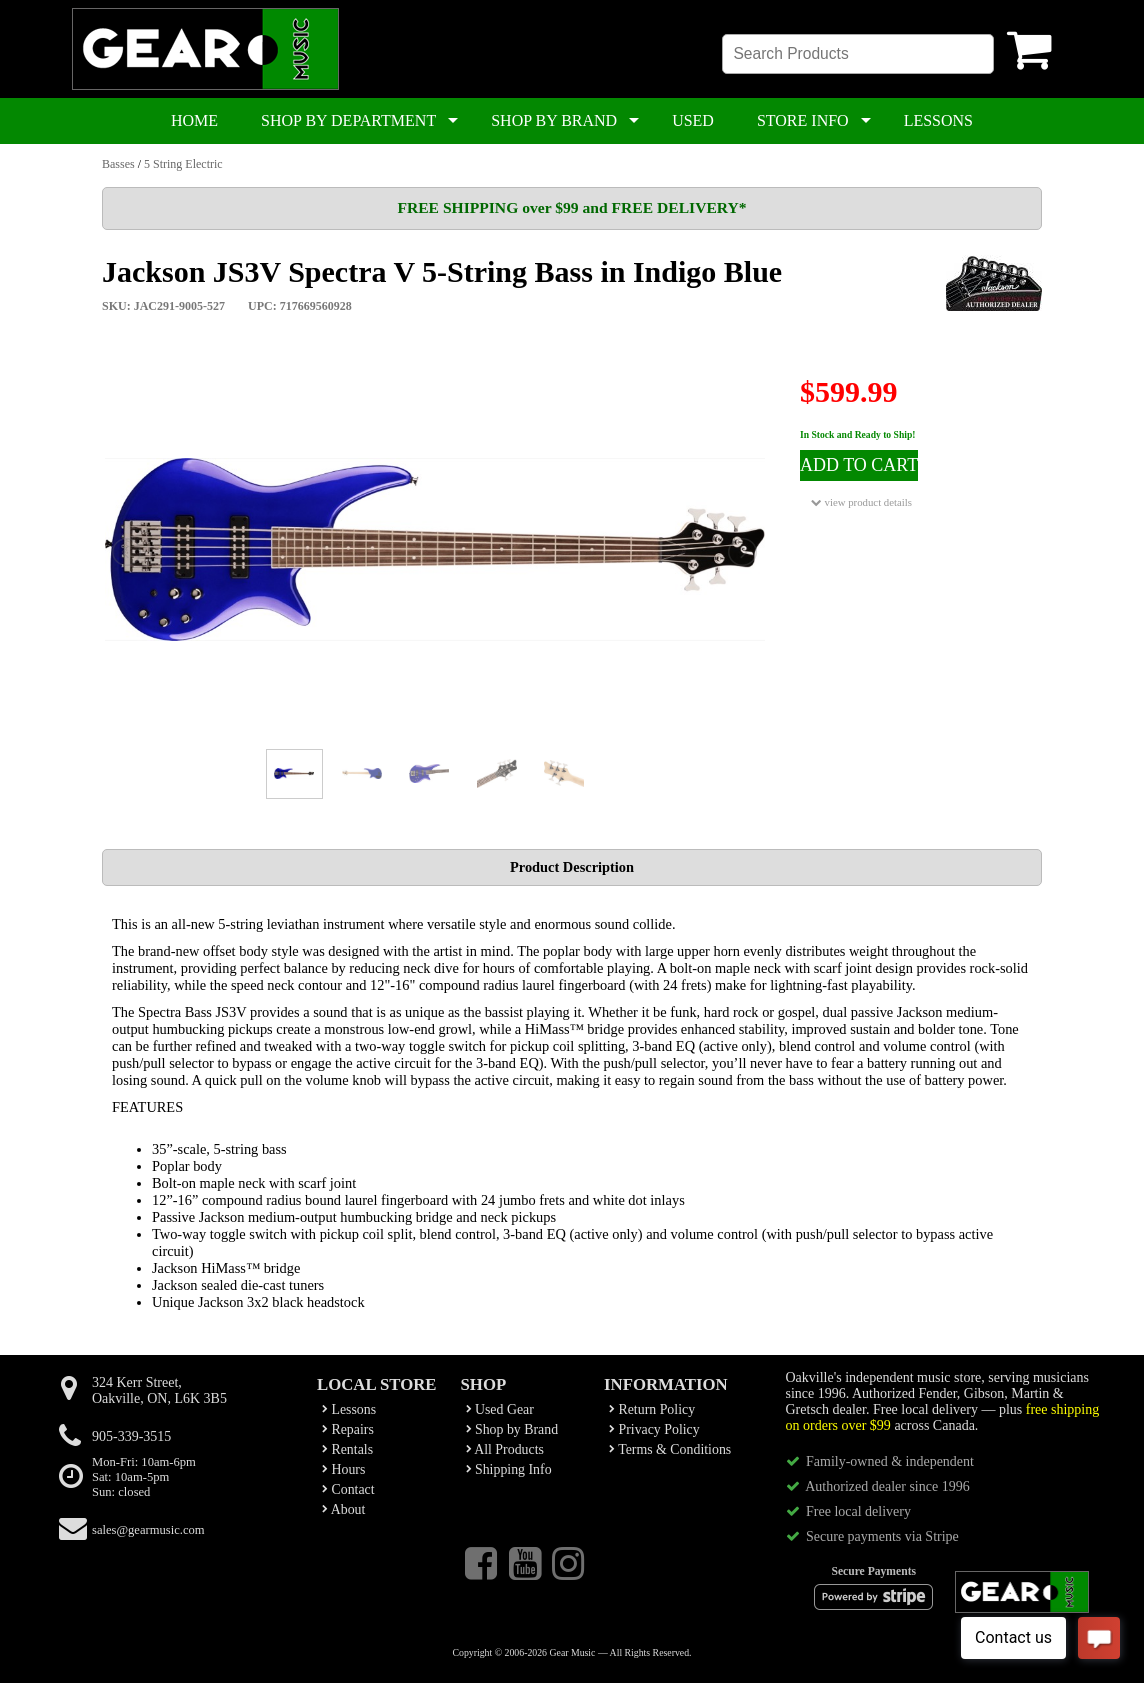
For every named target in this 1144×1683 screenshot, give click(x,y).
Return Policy (652, 1409)
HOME (194, 120)
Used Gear (500, 1409)
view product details (861, 502)
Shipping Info (509, 1469)
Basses (118, 164)
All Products (505, 1449)
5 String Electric (183, 164)
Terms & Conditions (670, 1449)
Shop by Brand (512, 1429)
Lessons (349, 1409)
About (343, 1509)
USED (693, 120)
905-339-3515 (131, 1436)
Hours (343, 1469)
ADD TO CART (859, 465)
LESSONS (938, 120)
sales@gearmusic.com (148, 1530)
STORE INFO (803, 120)
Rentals (347, 1449)
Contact (348, 1489)
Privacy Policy (654, 1429)
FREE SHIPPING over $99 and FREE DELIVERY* (571, 207)
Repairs (348, 1429)
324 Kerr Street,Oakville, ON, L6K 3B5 (159, 1390)
